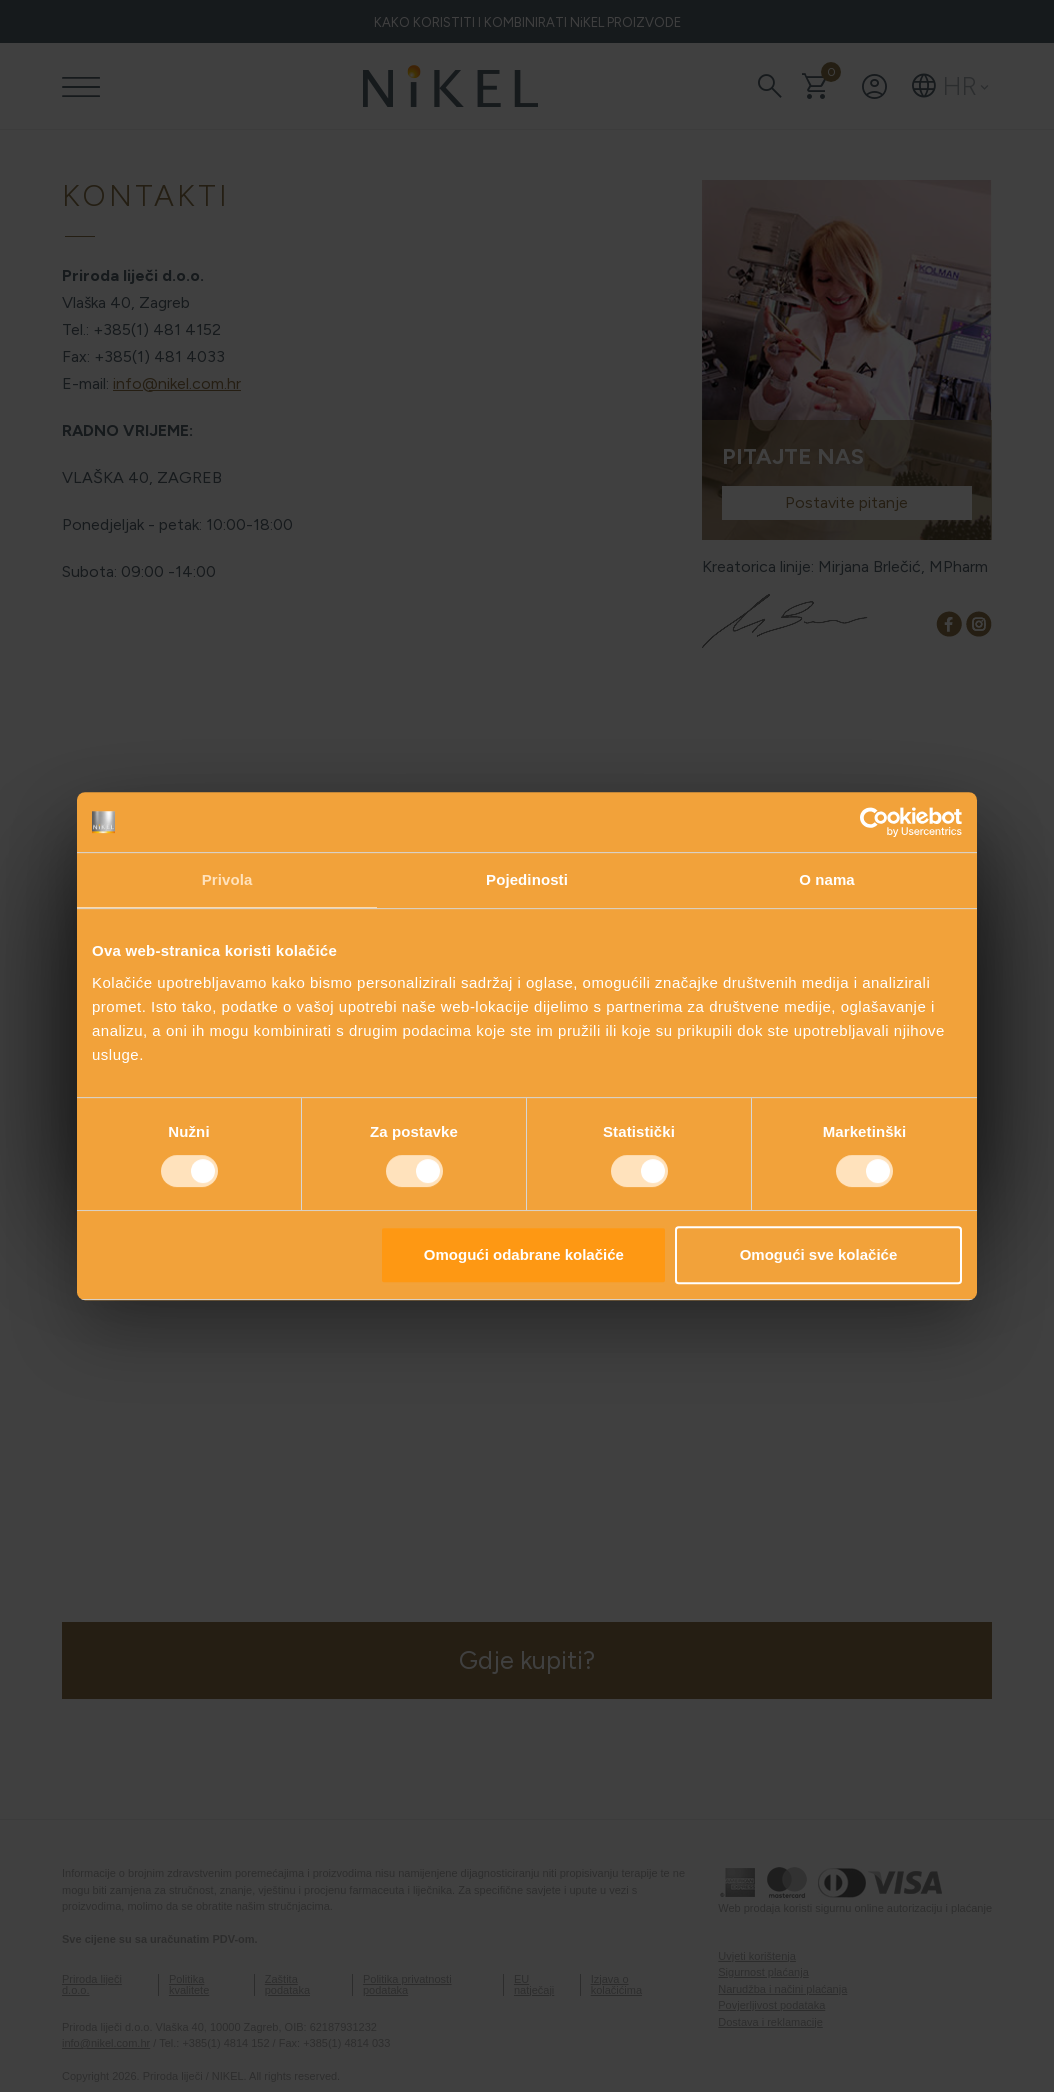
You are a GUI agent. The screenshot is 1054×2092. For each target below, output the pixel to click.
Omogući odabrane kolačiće (524, 1254)
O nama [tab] (827, 879)
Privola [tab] (227, 879)
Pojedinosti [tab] (527, 879)
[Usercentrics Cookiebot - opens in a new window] (874, 822)
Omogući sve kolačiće (819, 1254)
